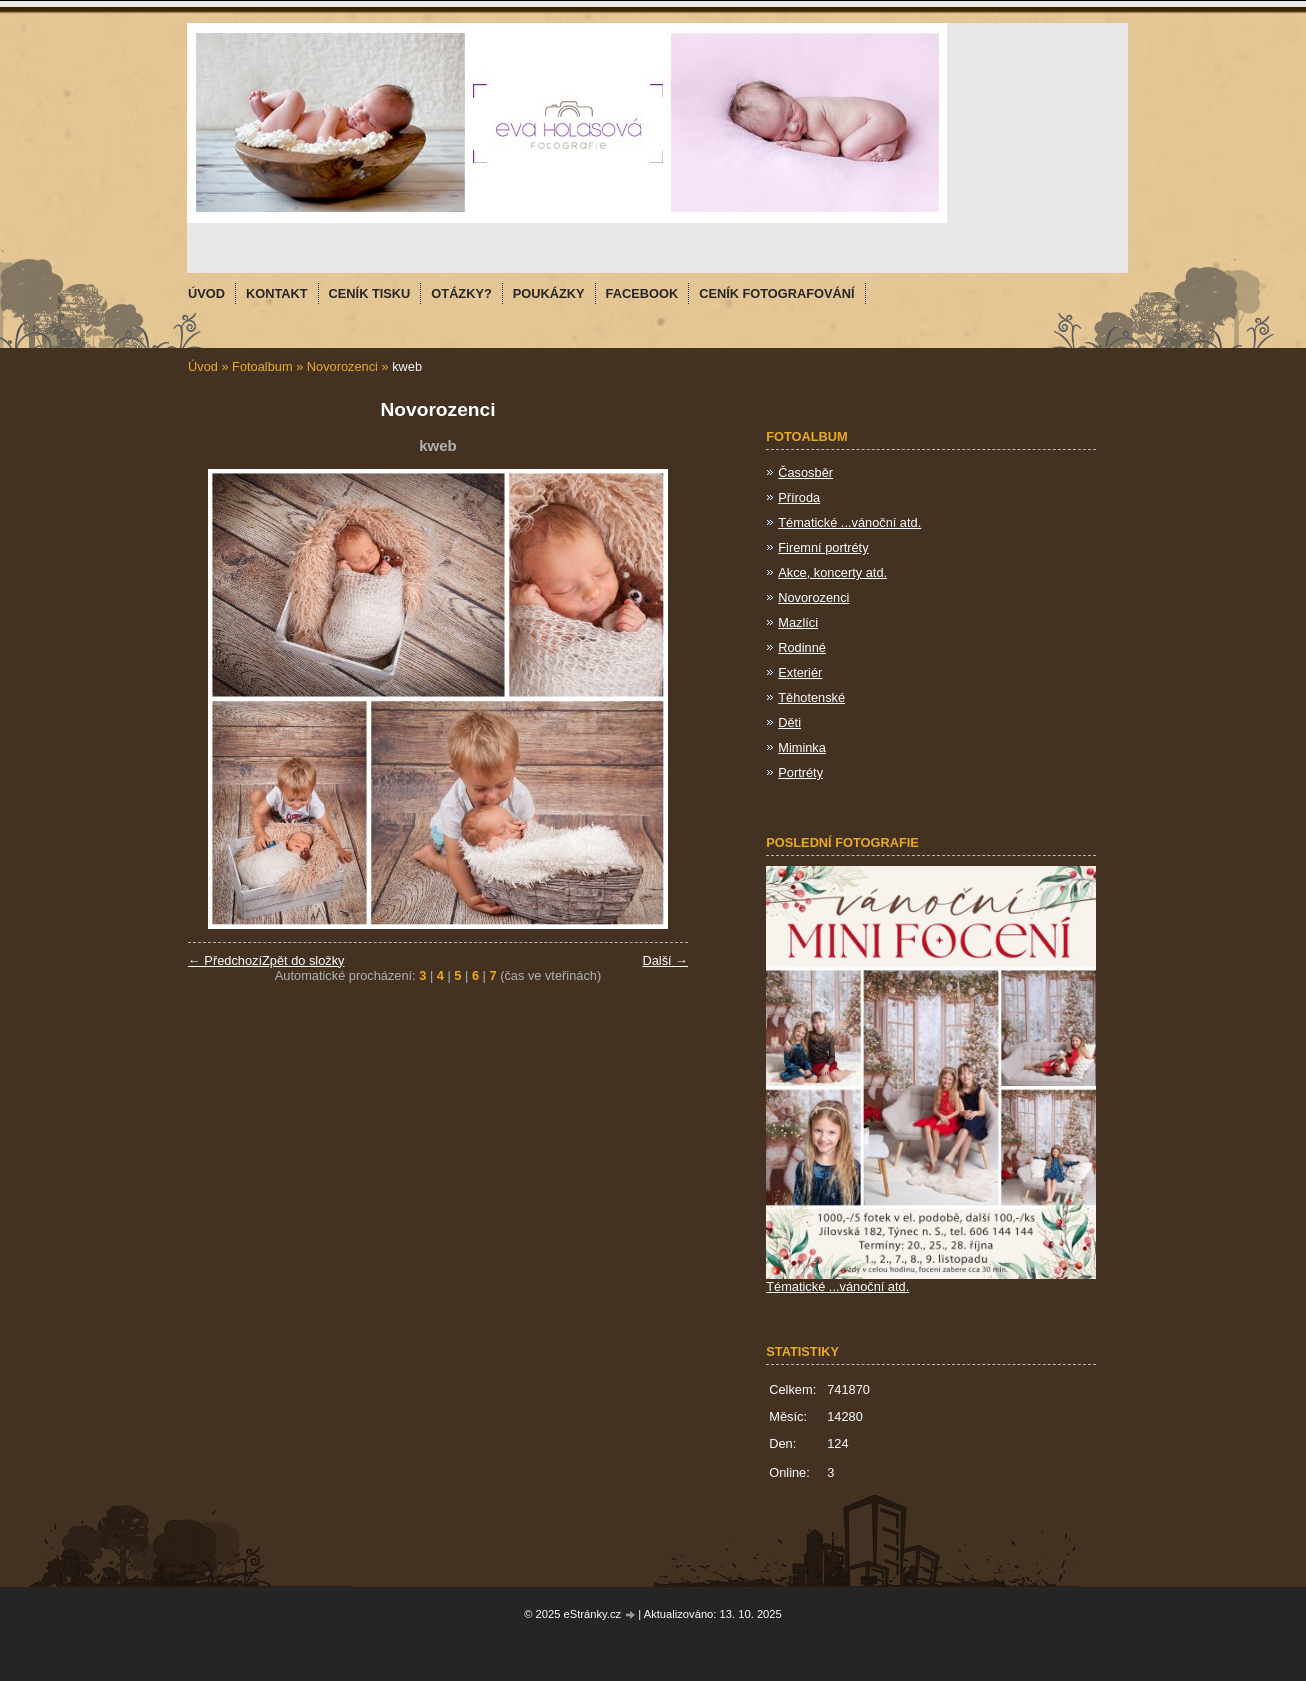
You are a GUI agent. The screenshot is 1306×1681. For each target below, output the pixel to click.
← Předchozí (225, 960)
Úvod (203, 366)
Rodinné (802, 647)
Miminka (802, 747)
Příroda (799, 497)
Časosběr (805, 472)
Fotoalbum (262, 366)
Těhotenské (811, 697)
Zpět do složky (303, 960)
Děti (789, 722)
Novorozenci (342, 366)
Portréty (800, 772)
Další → (665, 960)
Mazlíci (798, 622)
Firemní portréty (823, 547)
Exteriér (800, 672)
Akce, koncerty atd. (832, 572)
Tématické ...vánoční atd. (849, 522)
